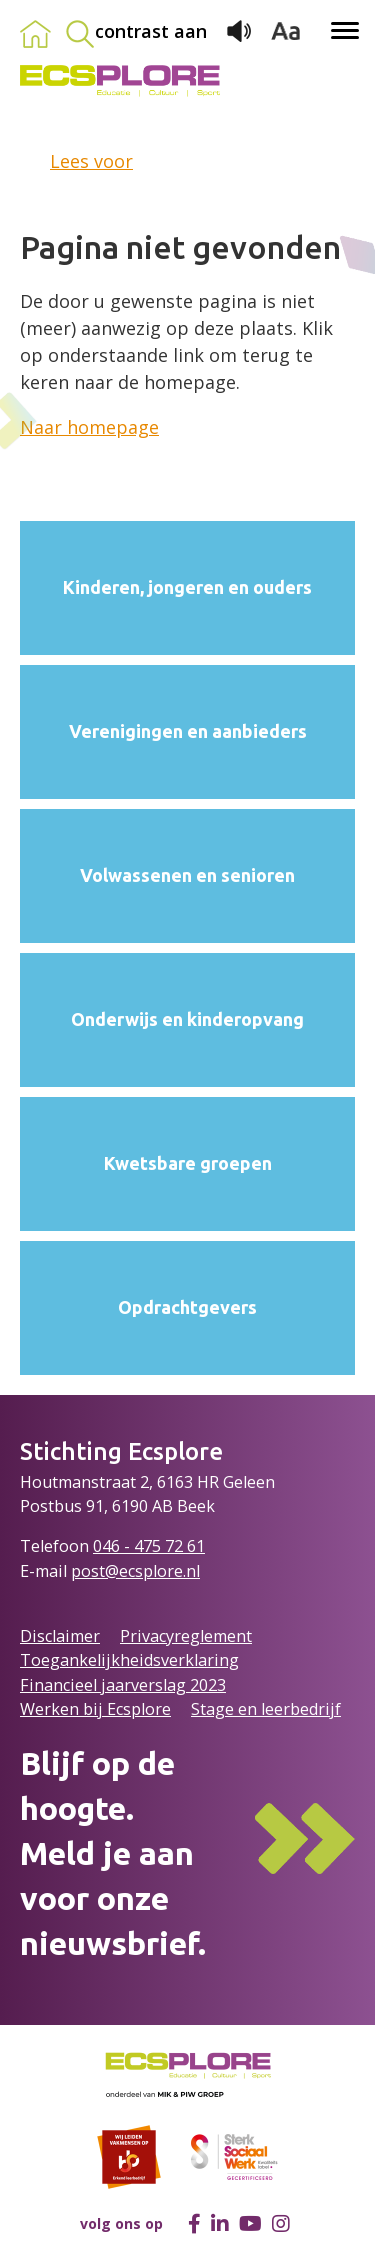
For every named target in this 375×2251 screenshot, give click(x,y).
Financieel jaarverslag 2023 (123, 1685)
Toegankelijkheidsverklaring (129, 1660)
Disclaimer (60, 1636)
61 (196, 1546)
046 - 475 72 (140, 1546)
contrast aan (151, 31)
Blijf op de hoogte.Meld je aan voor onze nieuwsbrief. (113, 1852)
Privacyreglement (186, 1636)
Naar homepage (89, 427)
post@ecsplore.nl (135, 1571)
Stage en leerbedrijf (266, 1709)
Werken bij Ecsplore (95, 1709)
